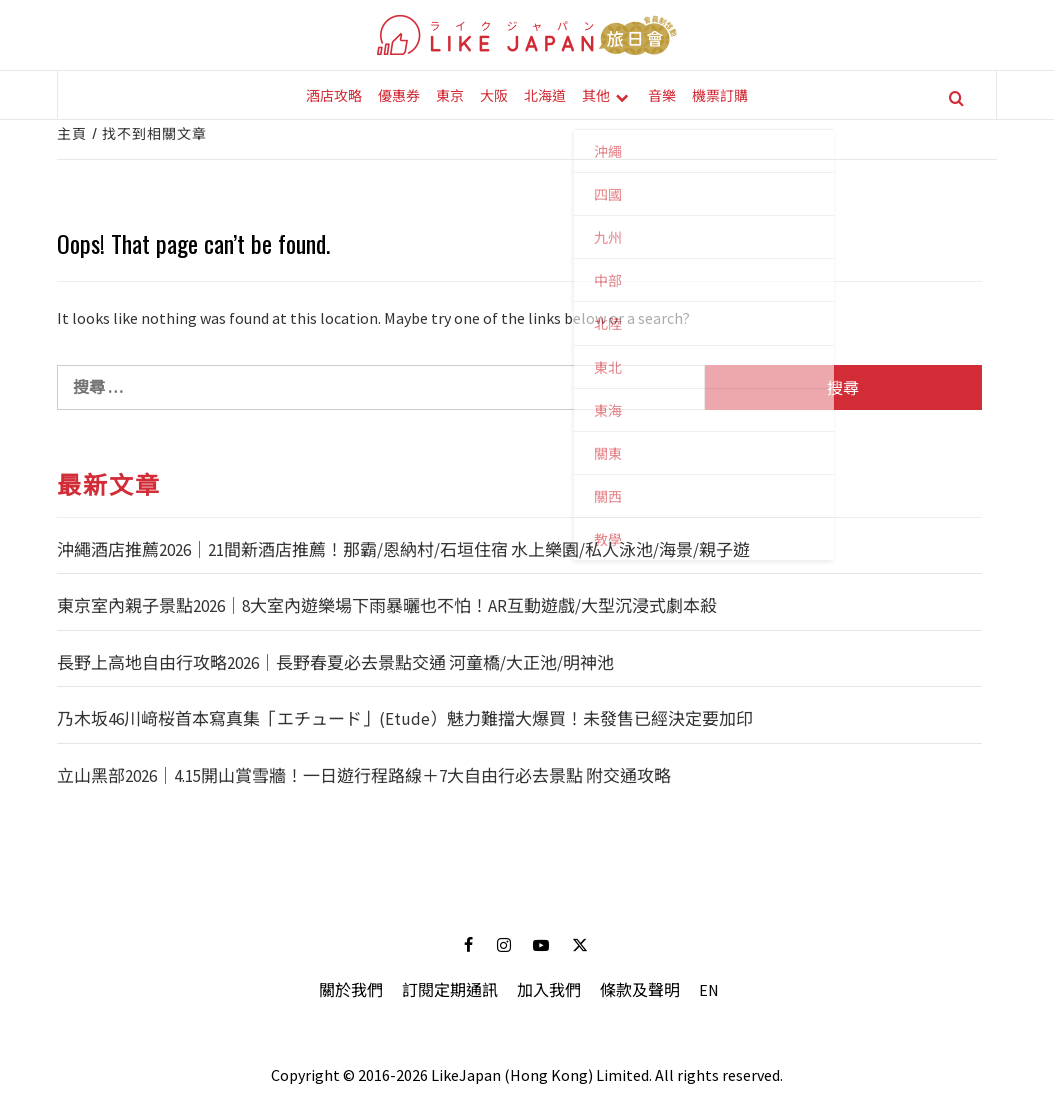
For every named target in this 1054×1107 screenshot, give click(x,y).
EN (709, 990)
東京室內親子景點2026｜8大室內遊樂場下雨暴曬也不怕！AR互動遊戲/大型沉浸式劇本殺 (387, 606)
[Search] (956, 98)
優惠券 (399, 94)
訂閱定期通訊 (450, 990)
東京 (450, 94)
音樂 (662, 94)
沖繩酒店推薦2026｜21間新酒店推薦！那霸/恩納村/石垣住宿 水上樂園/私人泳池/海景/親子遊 (403, 550)
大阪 (494, 94)
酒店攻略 (334, 94)
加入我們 (549, 990)
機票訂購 (720, 94)
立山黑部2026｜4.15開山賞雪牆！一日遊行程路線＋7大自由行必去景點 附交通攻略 (364, 776)
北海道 (545, 94)
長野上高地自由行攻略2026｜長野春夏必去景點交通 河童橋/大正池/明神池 (335, 663)
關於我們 (351, 990)
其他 (596, 94)
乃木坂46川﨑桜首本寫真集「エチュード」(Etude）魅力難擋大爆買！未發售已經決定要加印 (405, 719)
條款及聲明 (640, 990)
